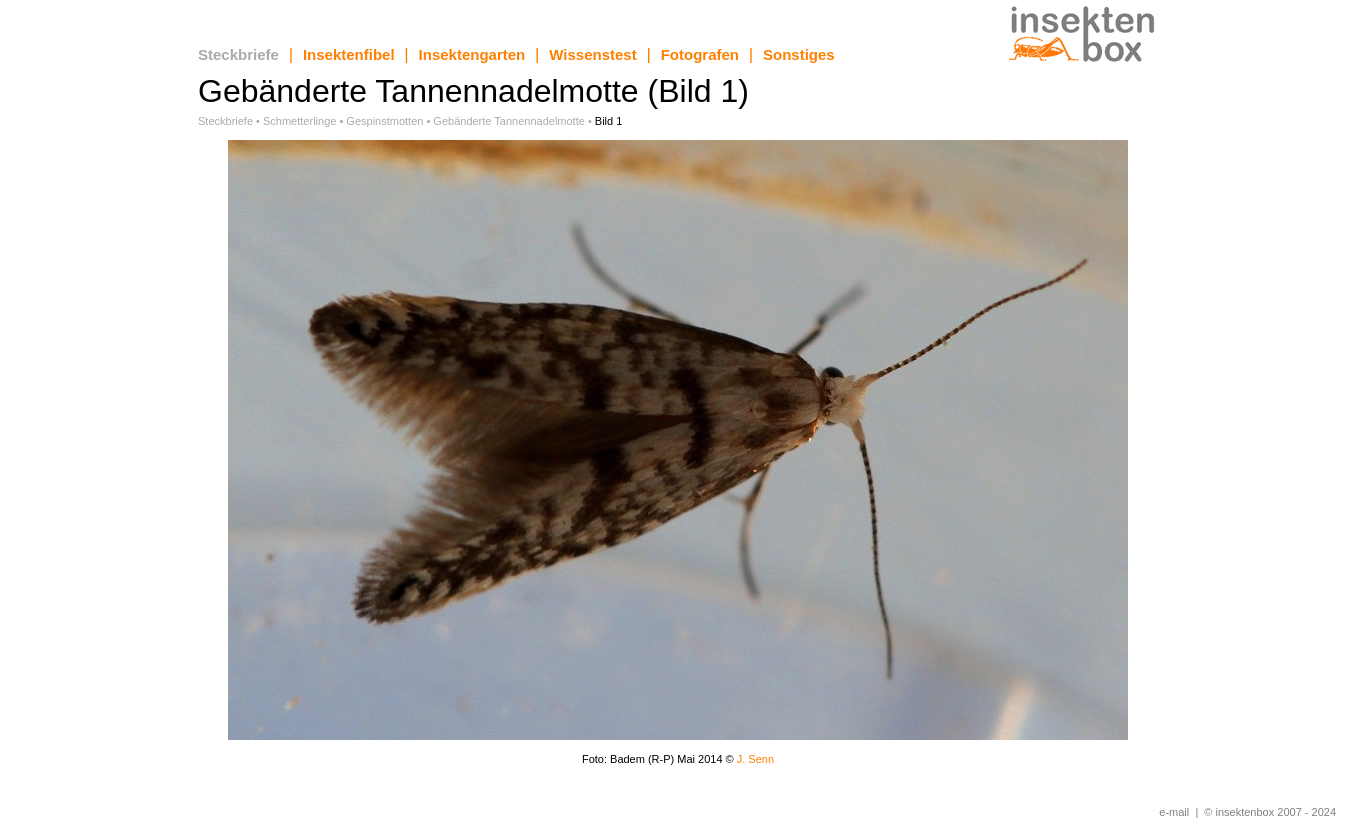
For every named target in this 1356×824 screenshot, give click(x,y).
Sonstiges (799, 54)
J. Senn (755, 759)
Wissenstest (592, 54)
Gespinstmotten (384, 121)
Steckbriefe (238, 54)
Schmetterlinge (299, 121)
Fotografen (700, 54)
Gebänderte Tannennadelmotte (508, 121)
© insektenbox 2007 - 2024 (1270, 812)
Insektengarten (472, 54)
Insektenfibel (349, 54)
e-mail (1174, 812)
